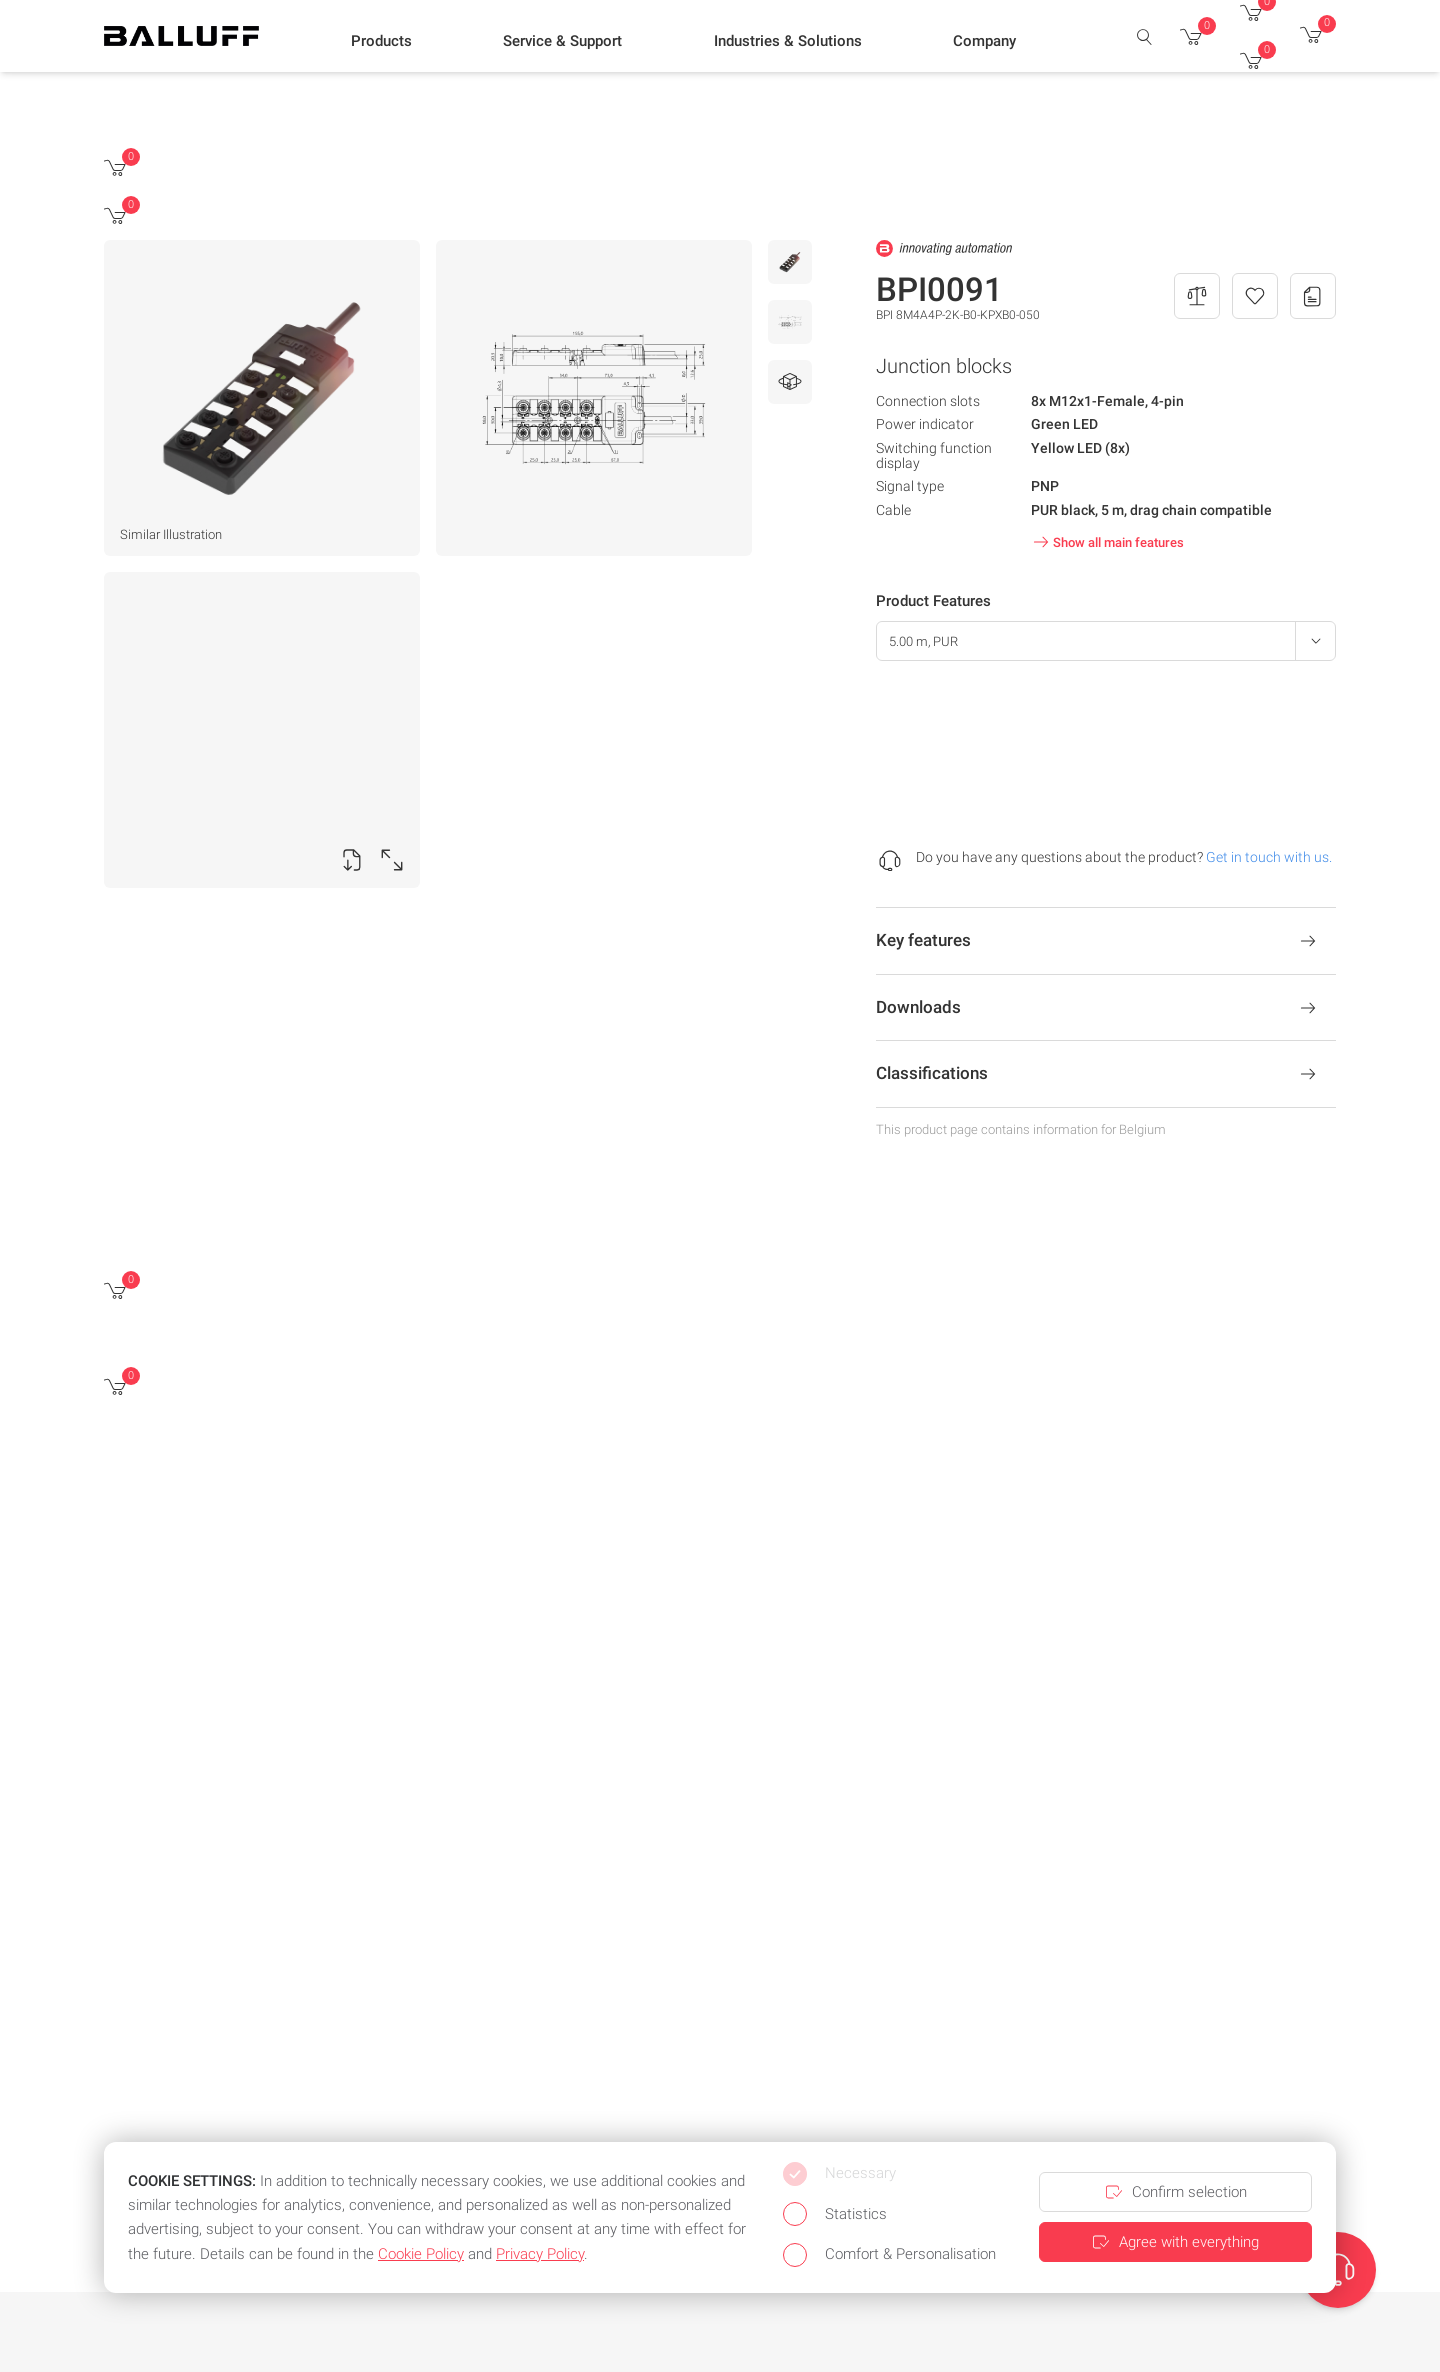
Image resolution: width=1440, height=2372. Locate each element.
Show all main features (1106, 542)
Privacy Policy (540, 2254)
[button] (381, 41)
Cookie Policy (421, 2254)
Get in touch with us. (1269, 857)
